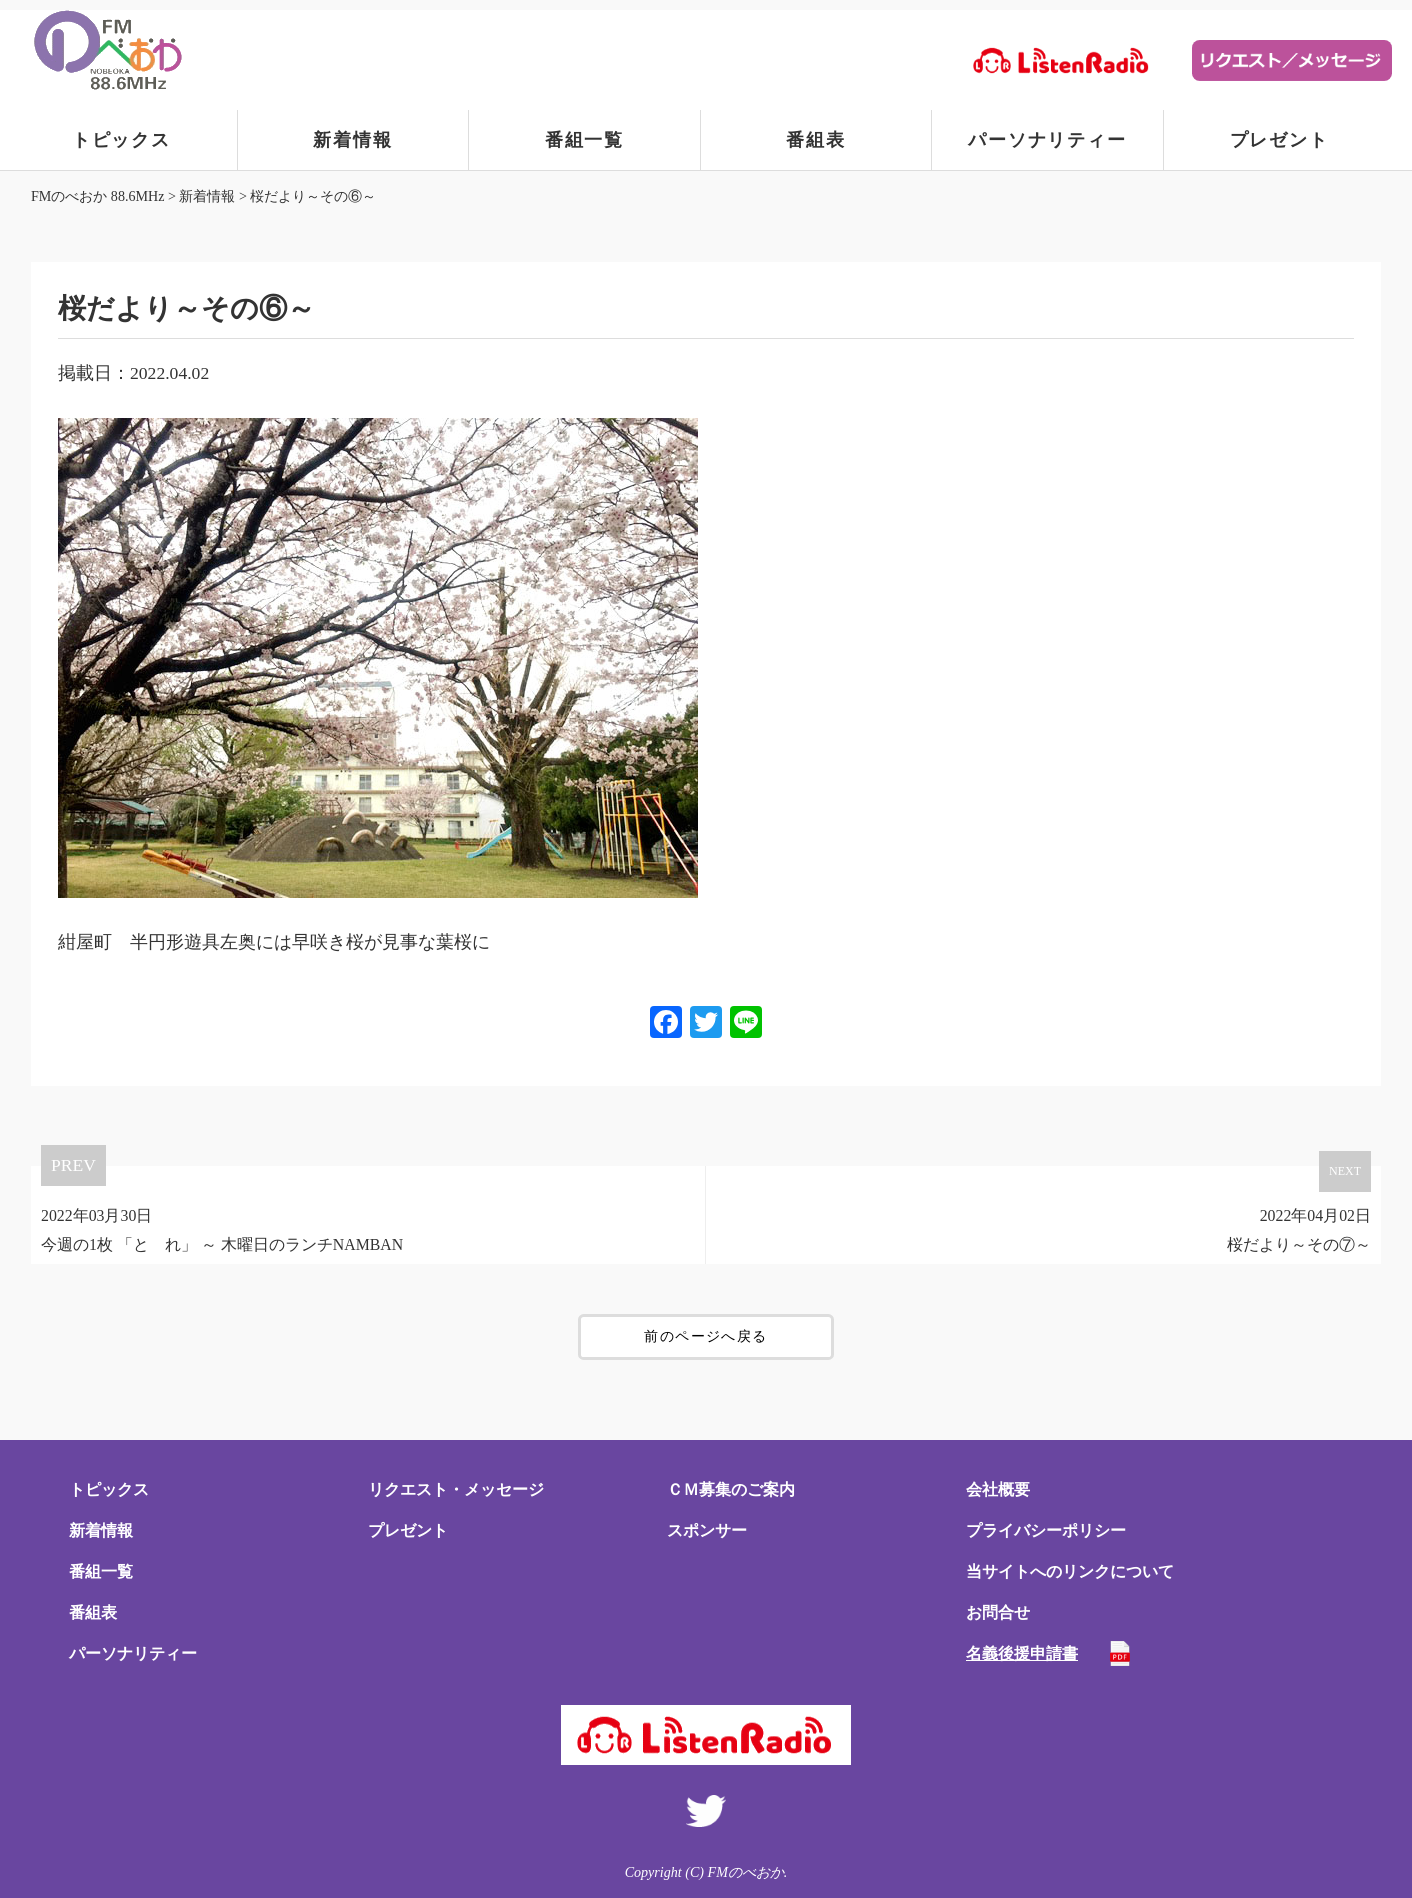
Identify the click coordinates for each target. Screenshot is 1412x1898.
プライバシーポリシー (1046, 1530)
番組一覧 (584, 140)
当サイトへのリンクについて (1070, 1571)
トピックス (121, 140)
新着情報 (352, 140)
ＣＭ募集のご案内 (731, 1489)
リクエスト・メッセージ (456, 1489)
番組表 (815, 140)
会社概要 (998, 1489)
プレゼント (1279, 140)
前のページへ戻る (705, 1336)
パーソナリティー (1047, 140)
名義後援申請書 (1022, 1653)
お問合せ (998, 1612)
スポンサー (707, 1530)
